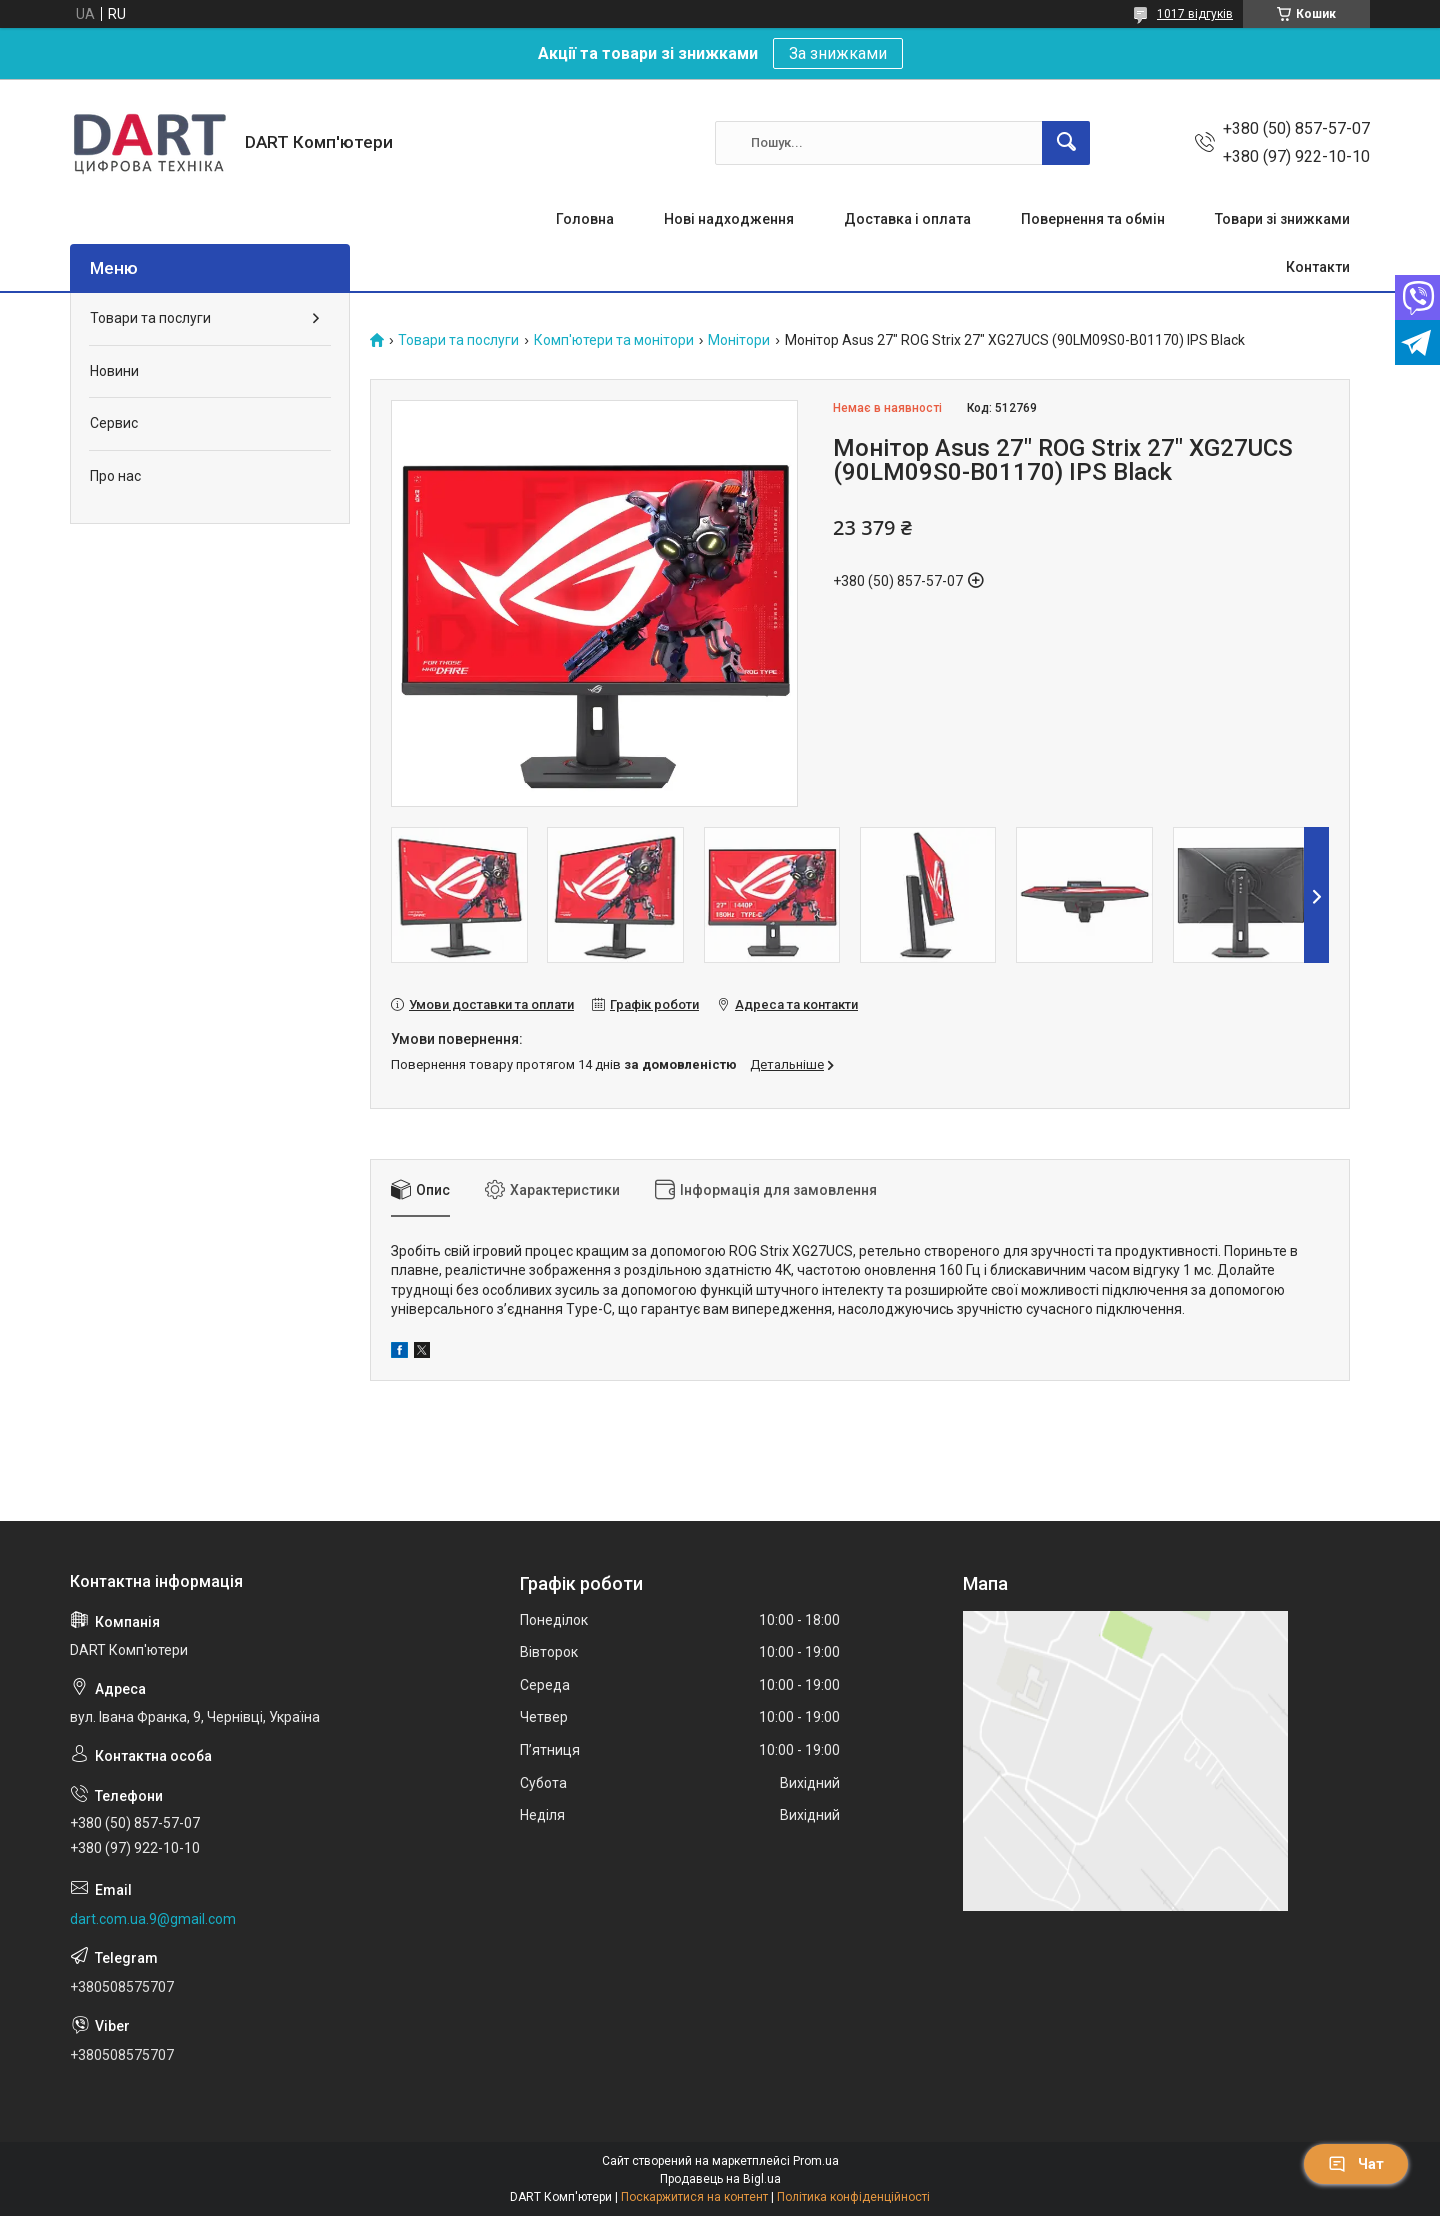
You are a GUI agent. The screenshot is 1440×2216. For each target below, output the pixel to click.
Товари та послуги (458, 340)
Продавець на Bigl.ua (720, 2179)
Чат (1356, 2164)
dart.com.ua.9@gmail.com (153, 1919)
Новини (114, 371)
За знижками (838, 53)
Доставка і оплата (907, 219)
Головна (585, 219)
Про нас (115, 476)
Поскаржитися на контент (694, 2197)
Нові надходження (729, 219)
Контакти (1318, 267)
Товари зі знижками (1282, 219)
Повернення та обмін (1093, 219)
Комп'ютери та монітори (614, 340)
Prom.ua (816, 2161)
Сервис (114, 423)
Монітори (739, 340)
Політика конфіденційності (853, 2197)
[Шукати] (1066, 143)
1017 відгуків (1195, 14)
